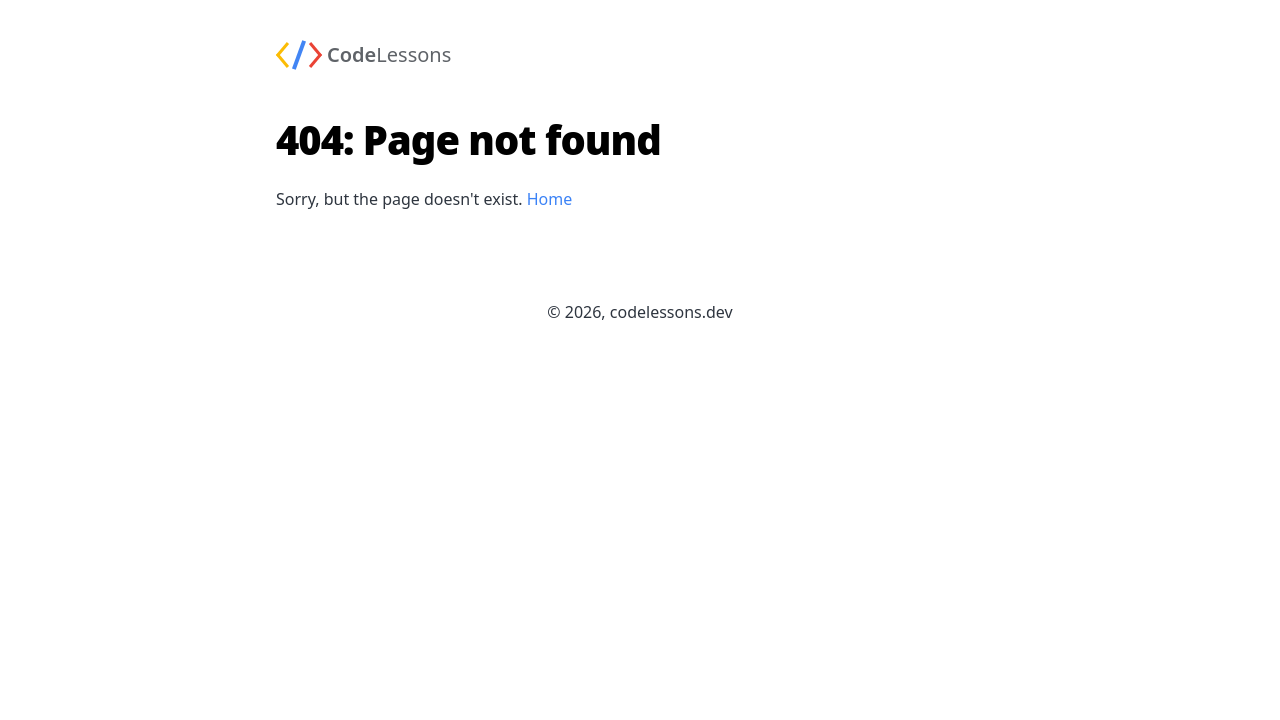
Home (550, 199)
